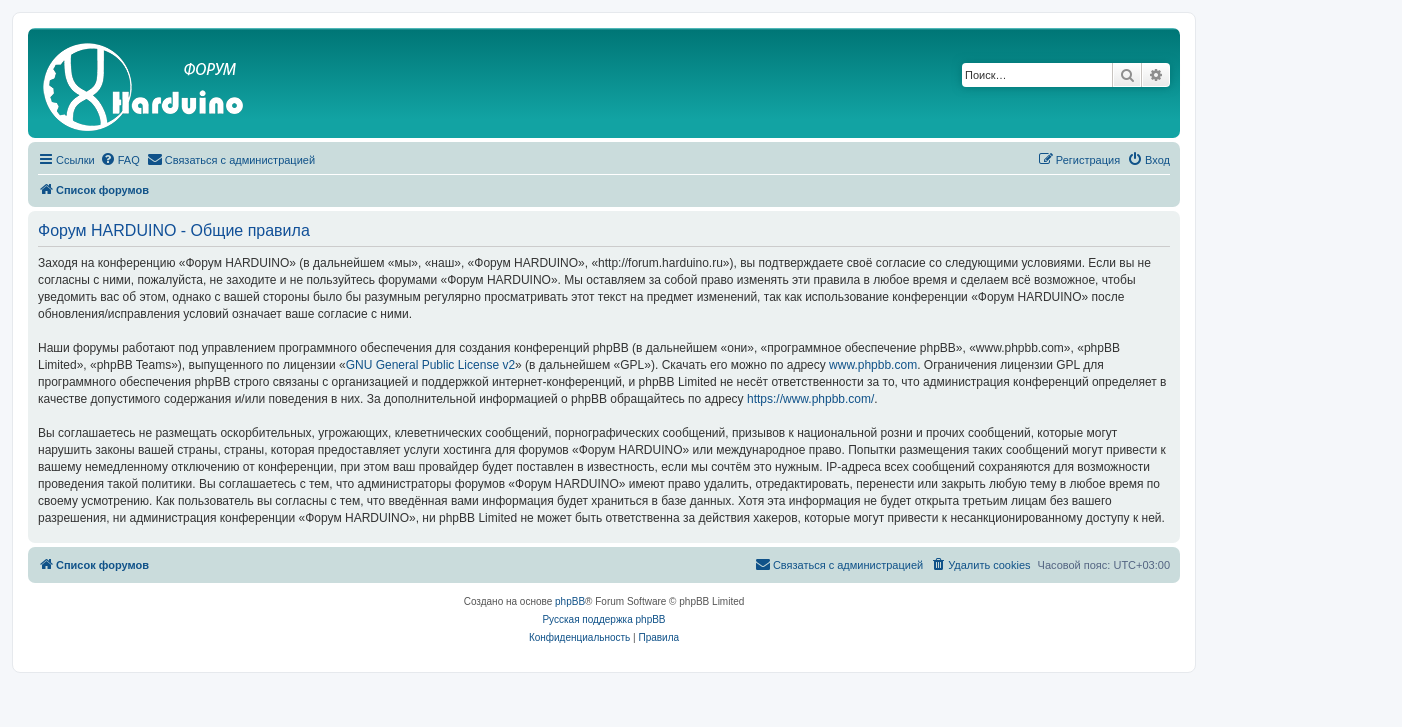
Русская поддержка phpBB (603, 619)
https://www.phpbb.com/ (810, 399)
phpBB (570, 601)
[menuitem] (120, 160)
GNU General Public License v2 (430, 365)
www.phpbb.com (873, 365)
